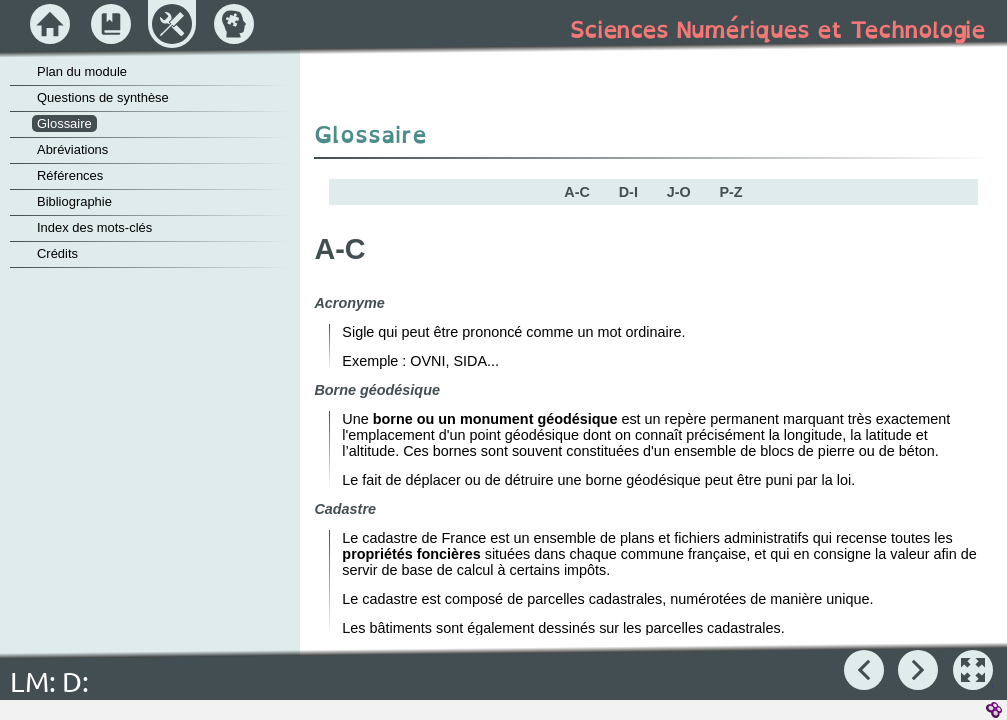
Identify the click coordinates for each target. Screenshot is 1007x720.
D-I (628, 192)
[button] (973, 670)
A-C (577, 192)
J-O (679, 192)
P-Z (730, 192)
